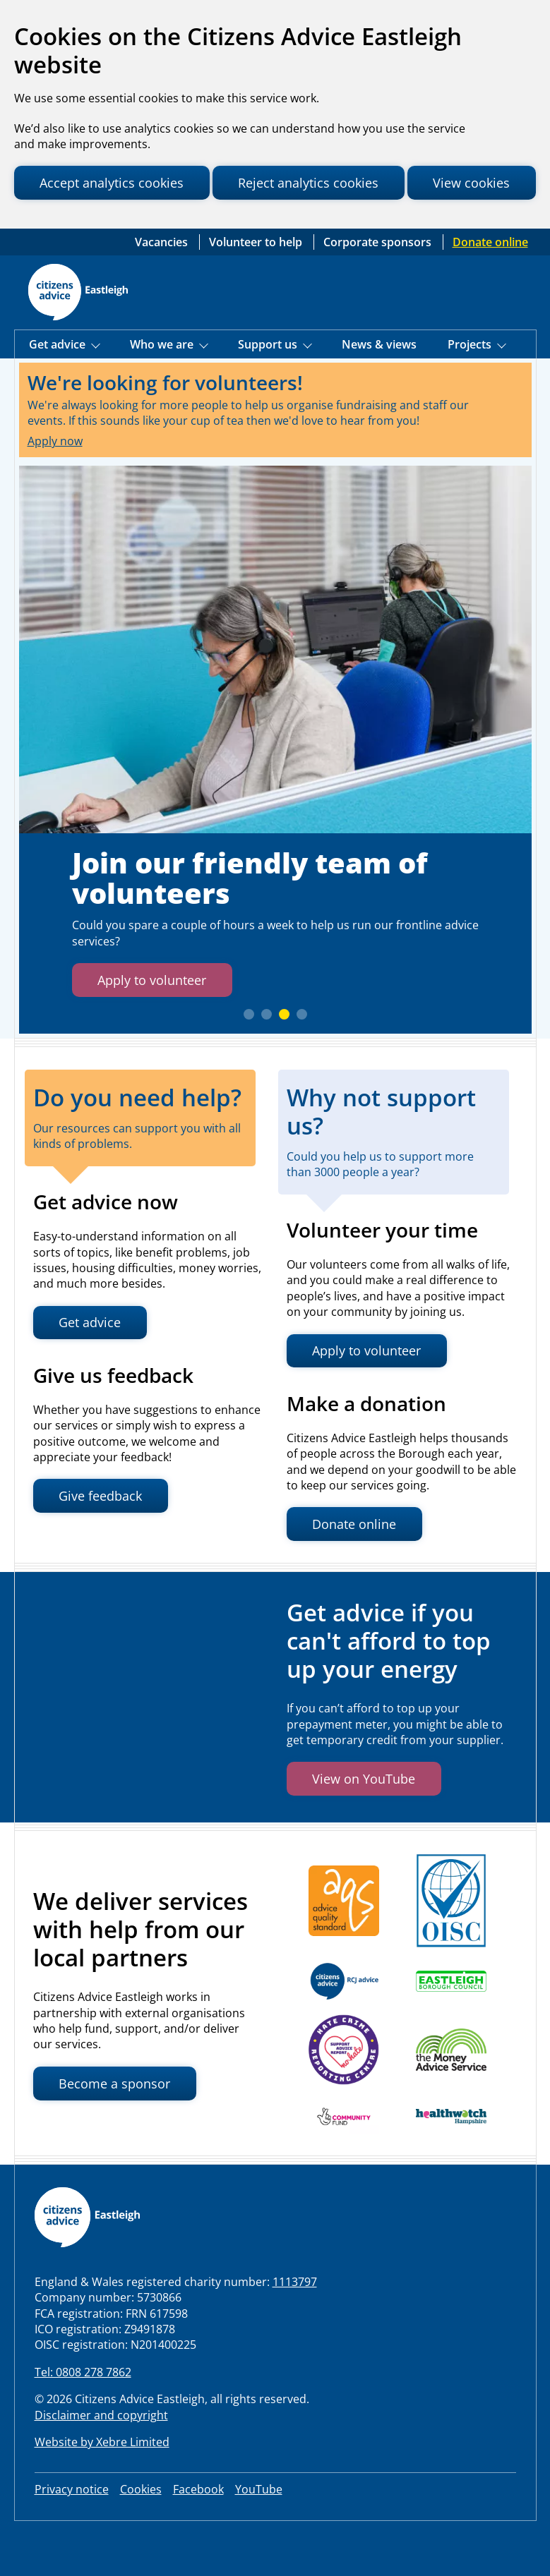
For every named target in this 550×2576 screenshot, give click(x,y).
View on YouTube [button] (367, 1825)
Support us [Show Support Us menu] (269, 391)
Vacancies (163, 288)
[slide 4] (302, 1061)
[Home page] (78, 338)
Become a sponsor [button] (118, 2130)
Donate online (490, 288)
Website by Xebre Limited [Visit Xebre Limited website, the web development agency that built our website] (102, 2488)
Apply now (55, 487)
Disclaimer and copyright (101, 2461)
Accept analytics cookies (117, 183)
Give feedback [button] (104, 1542)
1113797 (295, 2328)
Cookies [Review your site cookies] (141, 2536)
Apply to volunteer (157, 1026)
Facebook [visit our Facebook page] (198, 2536)
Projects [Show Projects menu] (471, 391)
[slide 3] (284, 1061)
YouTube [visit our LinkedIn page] (258, 2536)
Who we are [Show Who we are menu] (163, 391)
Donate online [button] (358, 1570)
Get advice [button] (93, 1369)
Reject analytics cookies (324, 183)
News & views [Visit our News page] (379, 391)
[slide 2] (266, 1061)
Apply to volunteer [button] (371, 1397)
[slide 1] (249, 1061)
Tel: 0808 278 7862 (83, 2418)
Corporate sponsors (378, 288)
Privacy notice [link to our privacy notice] (72, 2536)
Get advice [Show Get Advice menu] (58, 391)
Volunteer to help (257, 288)
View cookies (81, 223)
